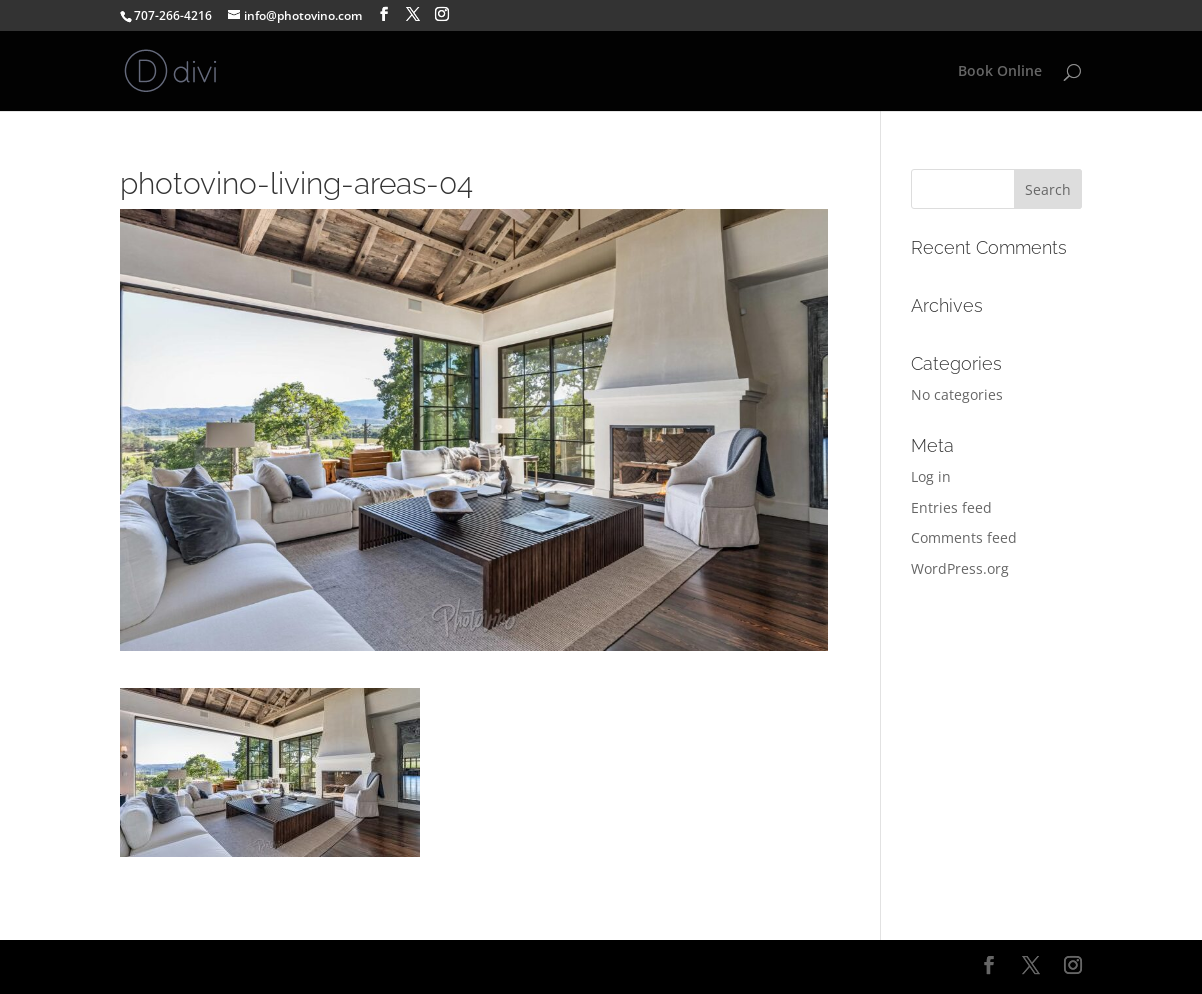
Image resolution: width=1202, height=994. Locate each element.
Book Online (1000, 72)
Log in (931, 476)
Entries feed (951, 507)
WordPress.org (960, 568)
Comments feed (964, 537)
